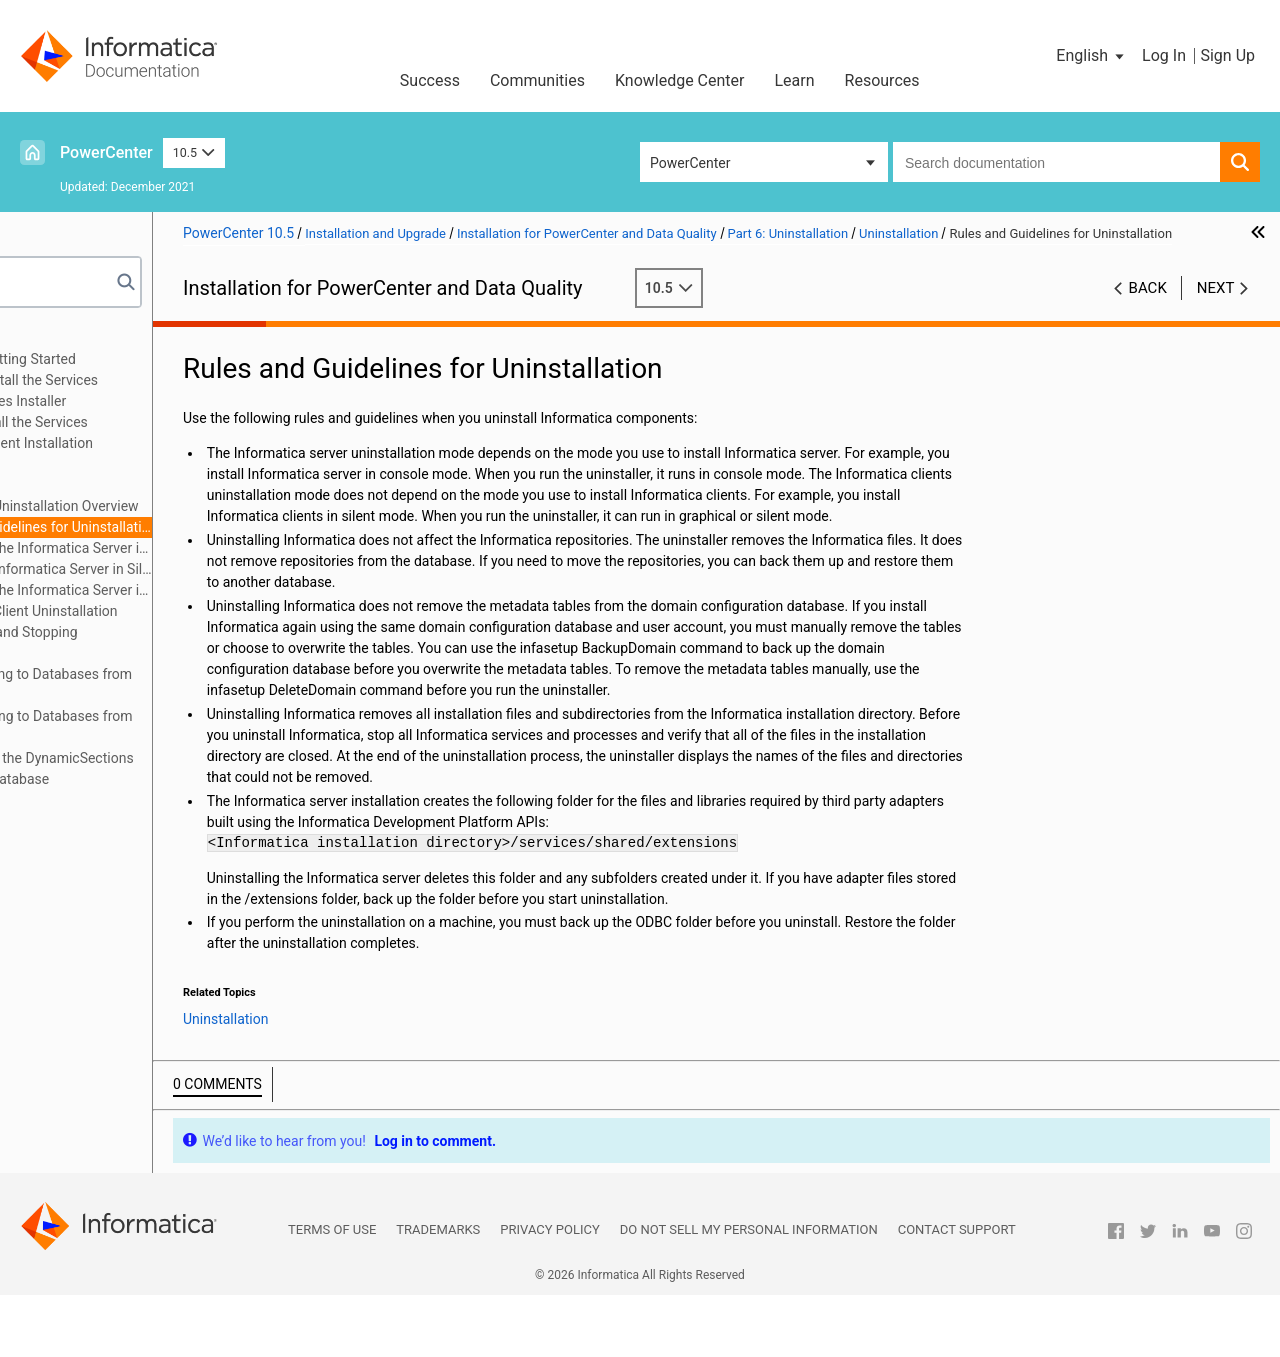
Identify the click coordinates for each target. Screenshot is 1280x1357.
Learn (795, 80)
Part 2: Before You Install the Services (149, 380)
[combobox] (1056, 162)
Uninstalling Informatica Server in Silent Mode (201, 569)
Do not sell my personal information (749, 1291)
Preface (57, 338)
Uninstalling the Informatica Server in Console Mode (201, 548)
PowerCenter (106, 152)
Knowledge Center (680, 80)
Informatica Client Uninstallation (184, 611)
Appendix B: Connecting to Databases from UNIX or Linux (166, 684)
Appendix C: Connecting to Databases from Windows (167, 726)
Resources (882, 80)
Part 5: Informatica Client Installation (147, 443)
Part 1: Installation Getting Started (138, 359)
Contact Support (957, 1291)
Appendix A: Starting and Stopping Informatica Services (139, 642)
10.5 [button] (194, 152)
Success (430, 80)
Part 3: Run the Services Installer (133, 401)
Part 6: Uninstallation (98, 464)
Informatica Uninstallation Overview (194, 506)
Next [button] (1216, 309)
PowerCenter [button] (690, 163)
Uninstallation (106, 485)
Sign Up (1227, 55)
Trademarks (438, 1291)
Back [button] (1148, 309)
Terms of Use (332, 1291)
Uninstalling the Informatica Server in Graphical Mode (201, 590)
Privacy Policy (549, 1291)
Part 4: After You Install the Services (144, 422)
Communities (537, 80)
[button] (1091, 56)
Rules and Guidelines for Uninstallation (201, 527)
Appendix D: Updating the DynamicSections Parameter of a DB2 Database (167, 768)
